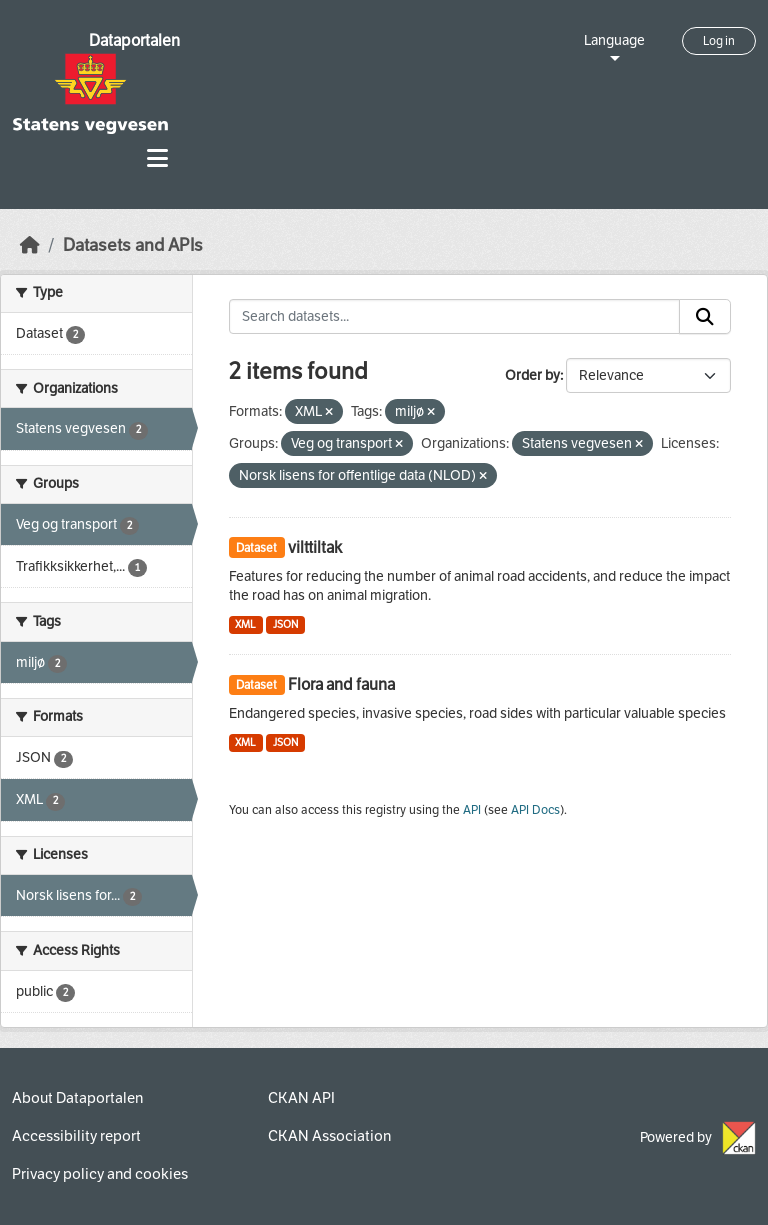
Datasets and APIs (133, 245)
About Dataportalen (77, 1098)
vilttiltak (315, 547)
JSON (285, 624)
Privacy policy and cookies (100, 1174)
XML (245, 624)
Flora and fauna (341, 684)
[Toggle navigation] (157, 158)
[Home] (30, 245)
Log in (719, 41)
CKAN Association (329, 1136)
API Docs (535, 810)
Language (614, 40)
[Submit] (705, 317)
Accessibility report (76, 1136)
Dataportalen (134, 40)
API (472, 810)
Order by (532, 375)
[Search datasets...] (455, 317)
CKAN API (301, 1098)
